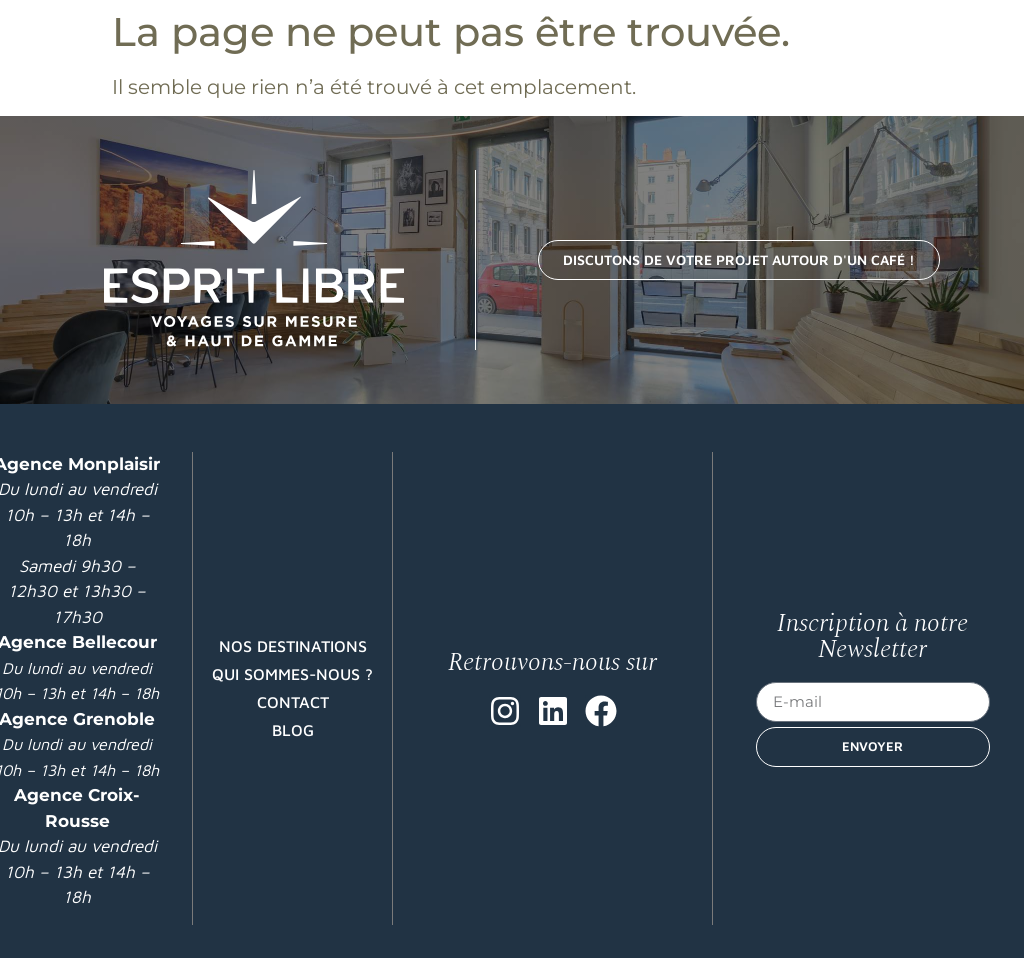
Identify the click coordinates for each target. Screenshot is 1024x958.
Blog (293, 730)
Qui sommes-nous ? (292, 674)
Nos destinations (293, 646)
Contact (293, 702)
